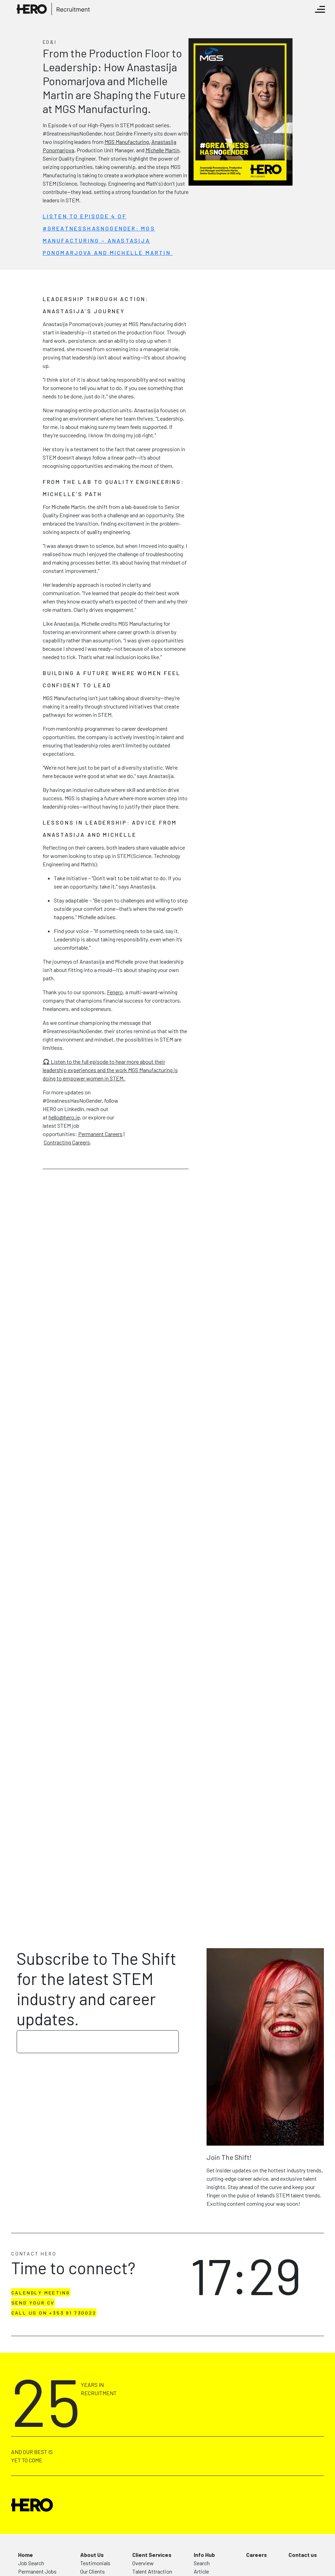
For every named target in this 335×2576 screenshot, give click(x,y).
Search (202, 2563)
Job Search (31, 2563)
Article (201, 2571)
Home (25, 2554)
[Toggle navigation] (320, 9)
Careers (256, 2554)
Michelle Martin (162, 150)
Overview (143, 2563)
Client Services (151, 2554)
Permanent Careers (100, 1134)
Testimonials (95, 2563)
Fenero (115, 992)
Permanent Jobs (37, 2571)
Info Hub (204, 2554)
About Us (92, 2554)
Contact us (302, 2554)
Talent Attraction (152, 2571)
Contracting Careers (67, 1142)
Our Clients (92, 2571)
